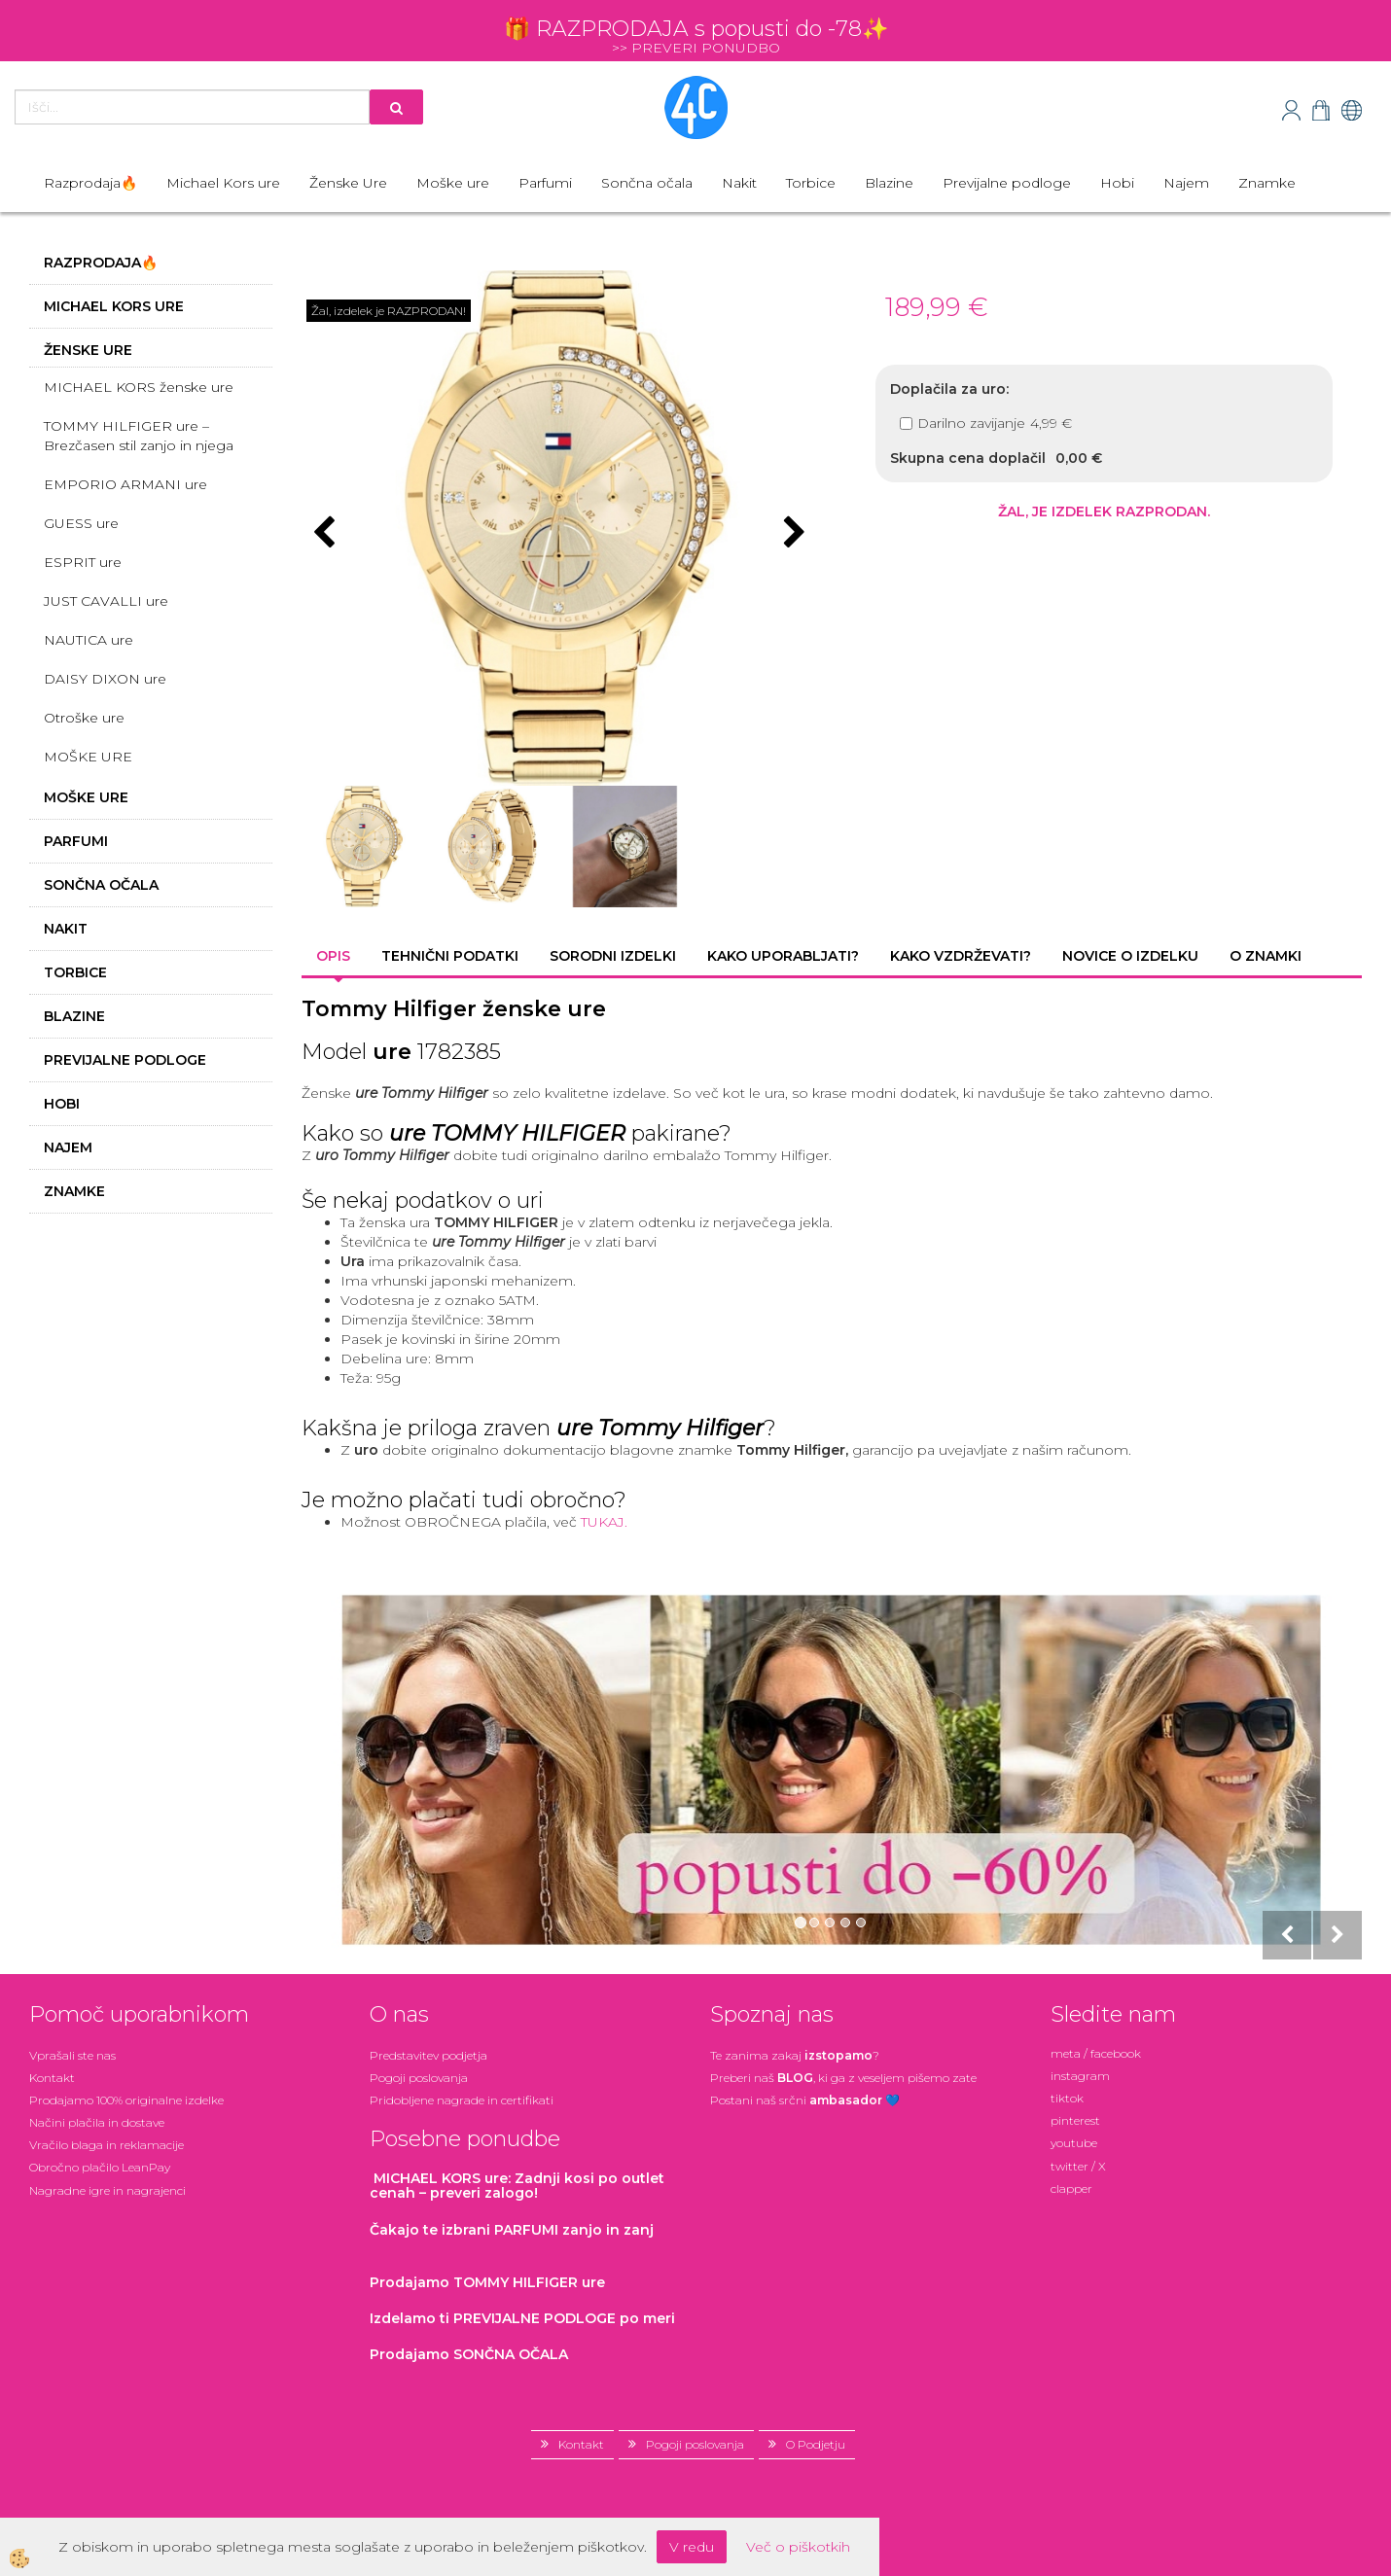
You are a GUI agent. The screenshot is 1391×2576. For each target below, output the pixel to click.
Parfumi (545, 183)
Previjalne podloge (1007, 183)
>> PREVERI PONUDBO (696, 47)
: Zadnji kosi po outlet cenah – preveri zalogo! (517, 2186)
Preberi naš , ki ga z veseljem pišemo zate (843, 2077)
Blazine (889, 183)
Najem (1186, 183)
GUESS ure (81, 523)
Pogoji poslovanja (419, 2077)
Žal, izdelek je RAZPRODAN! (388, 310)
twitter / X (1078, 2166)
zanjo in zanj (512, 2230)
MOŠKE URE (88, 756)
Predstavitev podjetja (428, 2055)
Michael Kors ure (223, 183)
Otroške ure (84, 717)
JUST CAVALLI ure (106, 601)
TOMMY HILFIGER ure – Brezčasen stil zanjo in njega (138, 435)
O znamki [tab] (1266, 956)
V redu (691, 2547)
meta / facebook (1096, 2053)
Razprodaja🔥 (90, 183)
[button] (792, 534)
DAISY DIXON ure (105, 679)
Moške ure (452, 183)
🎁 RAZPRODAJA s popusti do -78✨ (696, 29)
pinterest (1075, 2120)
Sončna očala (647, 183)
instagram (1080, 2075)
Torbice (811, 183)
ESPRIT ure (83, 562)
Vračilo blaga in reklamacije (106, 2144)
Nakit (739, 183)
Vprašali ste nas (72, 2055)
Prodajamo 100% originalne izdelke (126, 2100)
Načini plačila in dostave (96, 2122)
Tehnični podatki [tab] (449, 956)
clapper (1071, 2188)
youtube (1074, 2142)
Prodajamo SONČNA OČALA (471, 2354)
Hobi (1117, 183)
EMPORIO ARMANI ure (125, 484)
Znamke (1267, 183)
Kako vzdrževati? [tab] (960, 956)
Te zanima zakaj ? (794, 2055)
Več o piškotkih (798, 2547)
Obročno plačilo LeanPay (99, 2167)
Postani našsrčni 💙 (805, 2100)
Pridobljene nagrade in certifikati (461, 2100)
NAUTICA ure (88, 640)
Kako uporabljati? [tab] (783, 956)
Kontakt (52, 2077)
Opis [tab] (333, 956)
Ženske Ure (348, 183)
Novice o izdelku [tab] (1130, 956)
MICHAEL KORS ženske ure (138, 387)
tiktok (1067, 2098)
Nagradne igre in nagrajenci (107, 2190)
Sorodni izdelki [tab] (613, 956)
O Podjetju (815, 2444)
